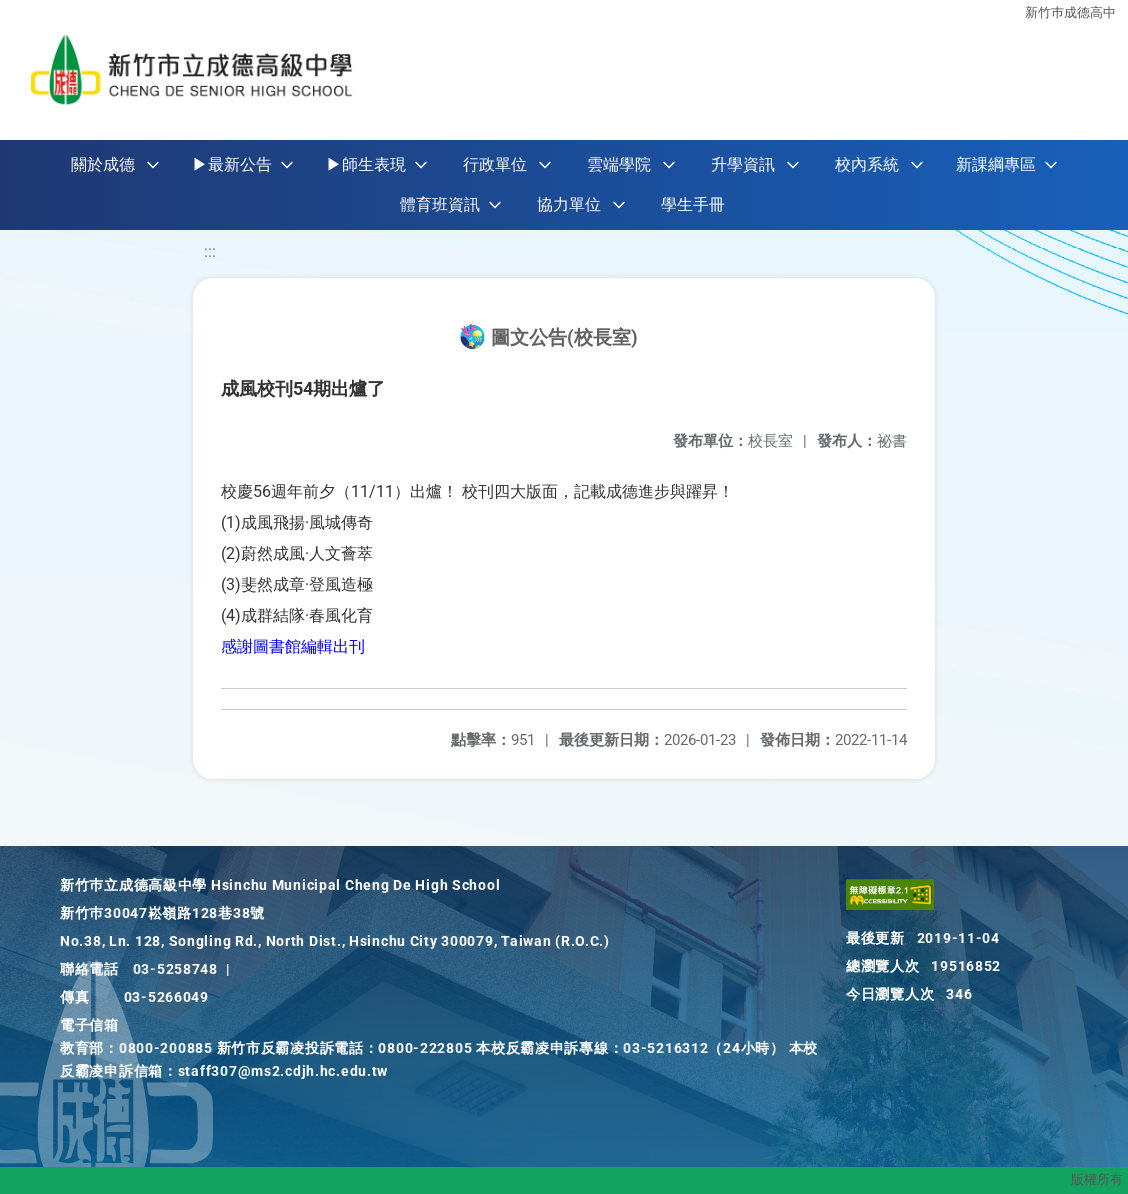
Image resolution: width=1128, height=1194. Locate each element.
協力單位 (569, 204)
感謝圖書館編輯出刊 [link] (293, 646)
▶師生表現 (366, 164)
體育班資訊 (440, 204)
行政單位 (495, 164)
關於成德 (103, 164)
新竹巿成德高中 (1070, 12)
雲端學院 (619, 164)
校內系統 (867, 164)
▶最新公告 (232, 164)
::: (210, 251)
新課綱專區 (996, 164)
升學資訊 (743, 164)
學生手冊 (693, 204)
